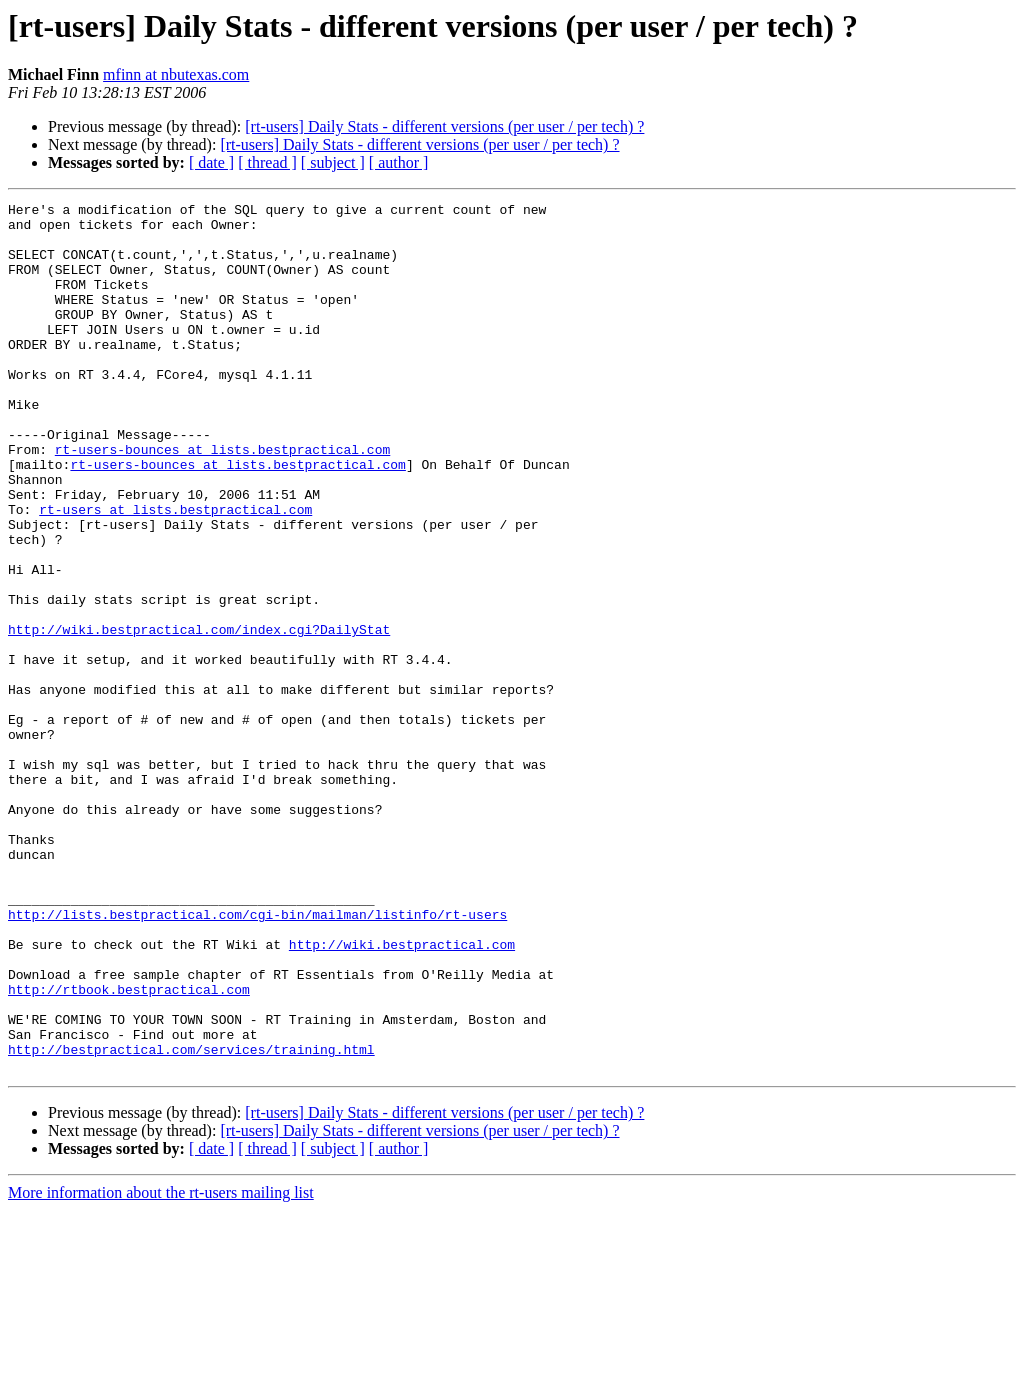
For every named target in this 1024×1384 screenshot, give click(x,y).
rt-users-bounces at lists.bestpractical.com (222, 500)
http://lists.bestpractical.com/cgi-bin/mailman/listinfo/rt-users (257, 1058)
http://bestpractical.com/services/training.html (191, 1220)
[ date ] (211, 162)
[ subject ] (333, 162)
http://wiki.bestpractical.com (402, 1094)
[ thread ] (267, 162)
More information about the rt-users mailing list (161, 1366)
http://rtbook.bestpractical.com (129, 1148)
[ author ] (399, 162)
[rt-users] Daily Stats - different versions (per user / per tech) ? (444, 126)
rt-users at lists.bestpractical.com (175, 572)
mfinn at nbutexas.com (176, 74)
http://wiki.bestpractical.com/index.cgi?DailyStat (199, 716)
